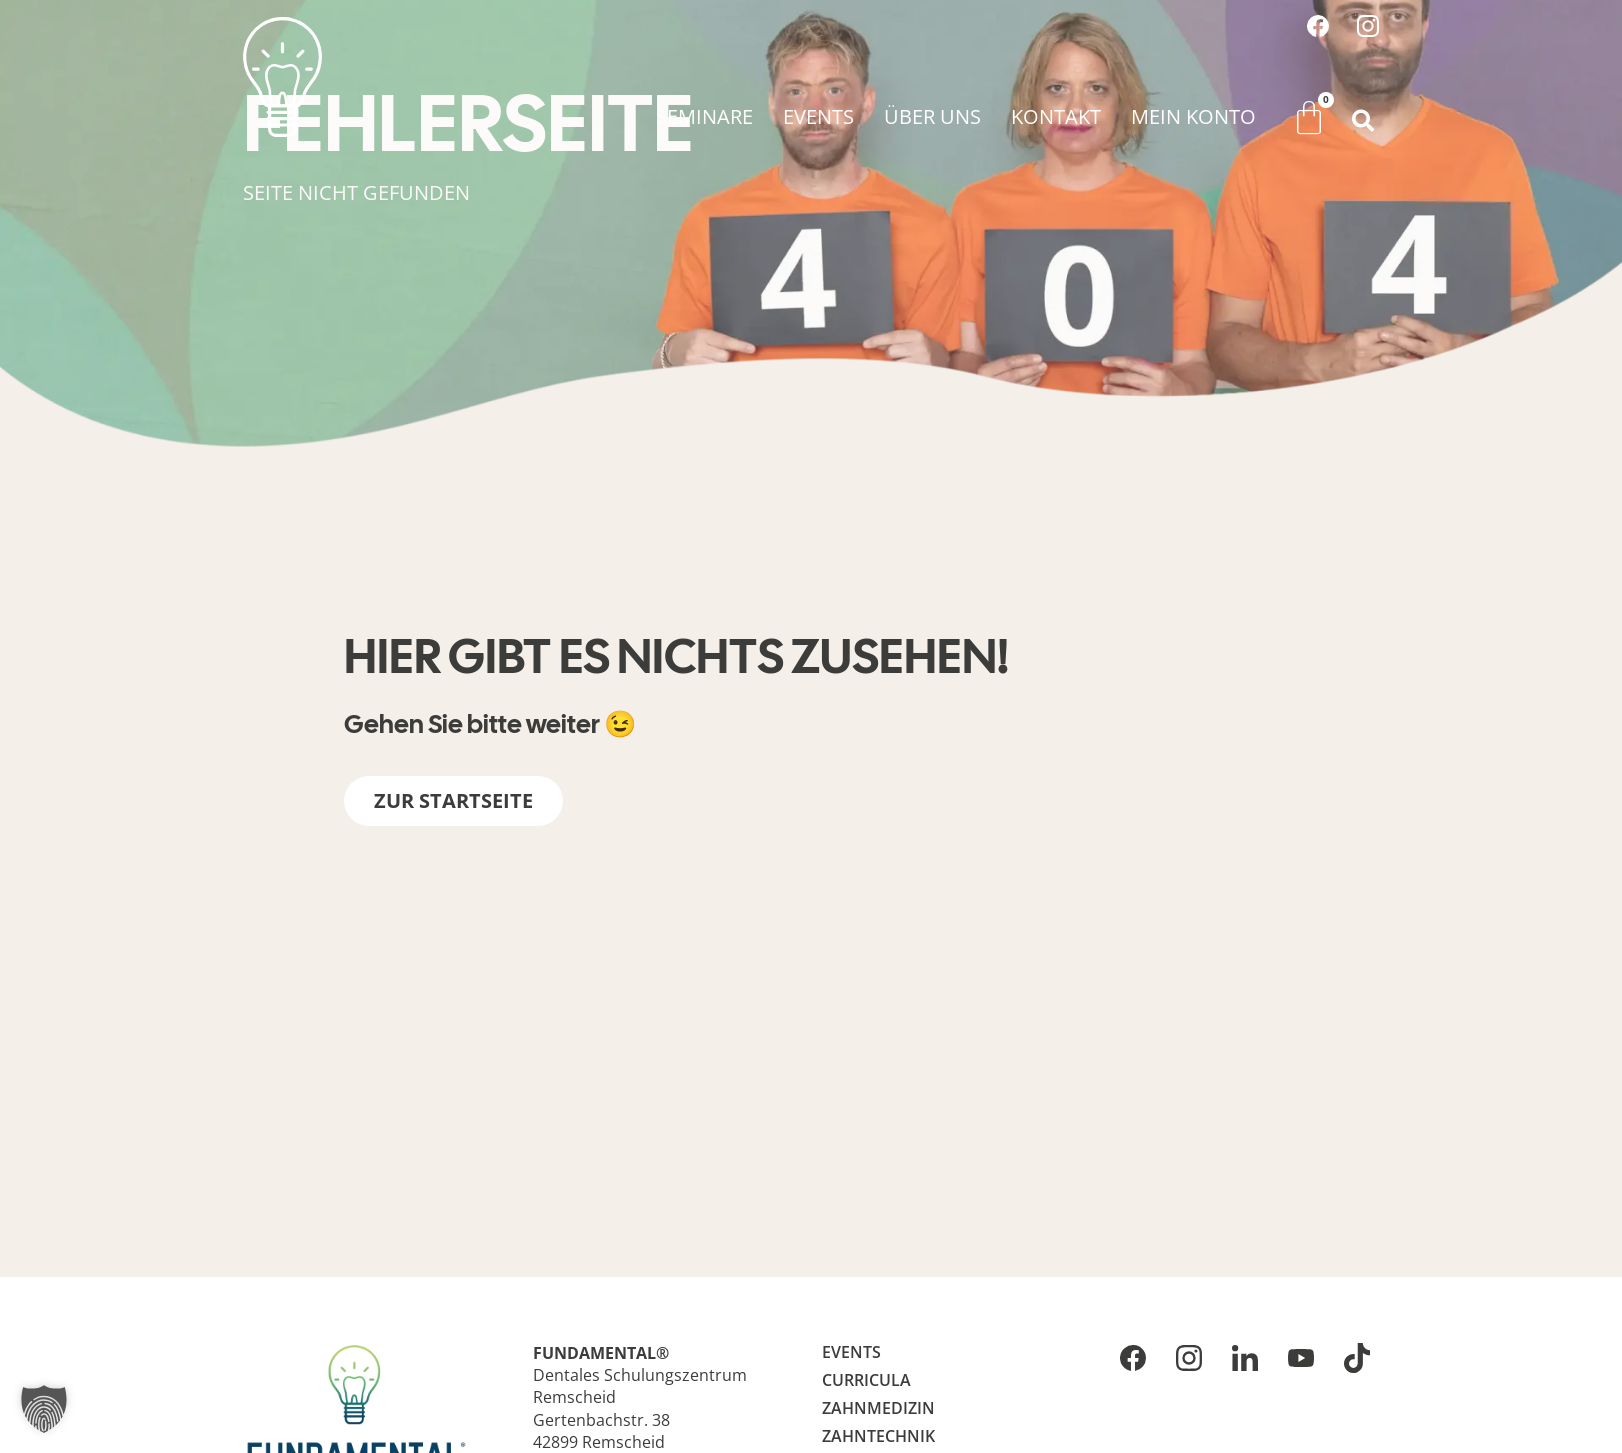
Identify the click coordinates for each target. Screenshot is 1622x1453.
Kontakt (1056, 116)
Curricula (866, 1380)
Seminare (704, 116)
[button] (1363, 121)
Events (818, 116)
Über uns (932, 116)
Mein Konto (1193, 116)
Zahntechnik (878, 1436)
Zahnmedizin (878, 1408)
